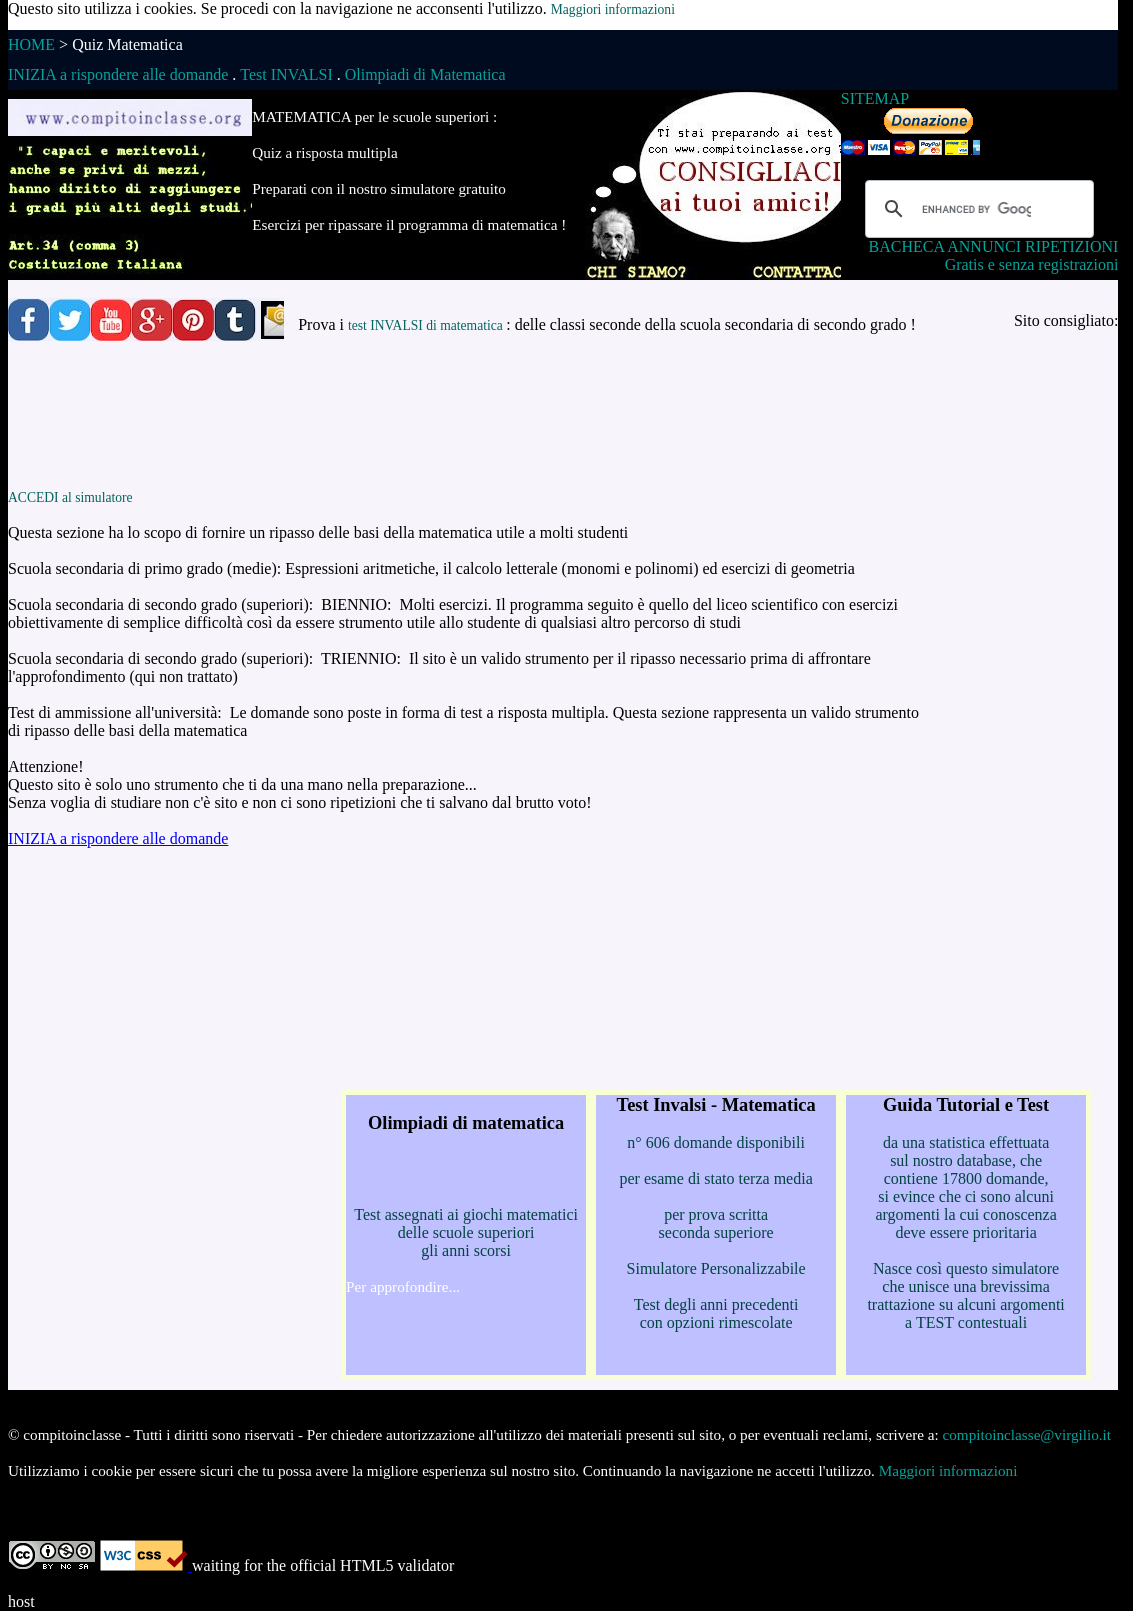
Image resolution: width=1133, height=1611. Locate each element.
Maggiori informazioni (613, 9)
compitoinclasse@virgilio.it (1027, 1434)
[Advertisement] (493, 425)
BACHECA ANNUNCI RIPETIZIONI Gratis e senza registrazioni (994, 255)
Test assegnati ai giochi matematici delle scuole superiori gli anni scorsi (466, 1204)
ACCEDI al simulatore (70, 497)
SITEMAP (875, 98)
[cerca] (977, 209)
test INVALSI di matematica (427, 325)
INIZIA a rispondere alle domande (118, 838)
